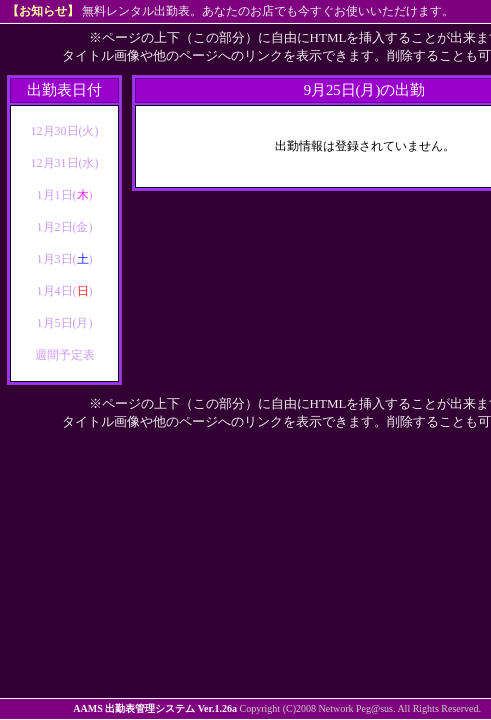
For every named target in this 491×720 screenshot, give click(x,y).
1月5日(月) (65, 323)
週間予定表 (65, 355)
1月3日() (65, 259)
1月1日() (65, 195)
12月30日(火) (65, 131)
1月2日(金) (65, 227)
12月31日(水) (65, 163)
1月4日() (65, 291)
